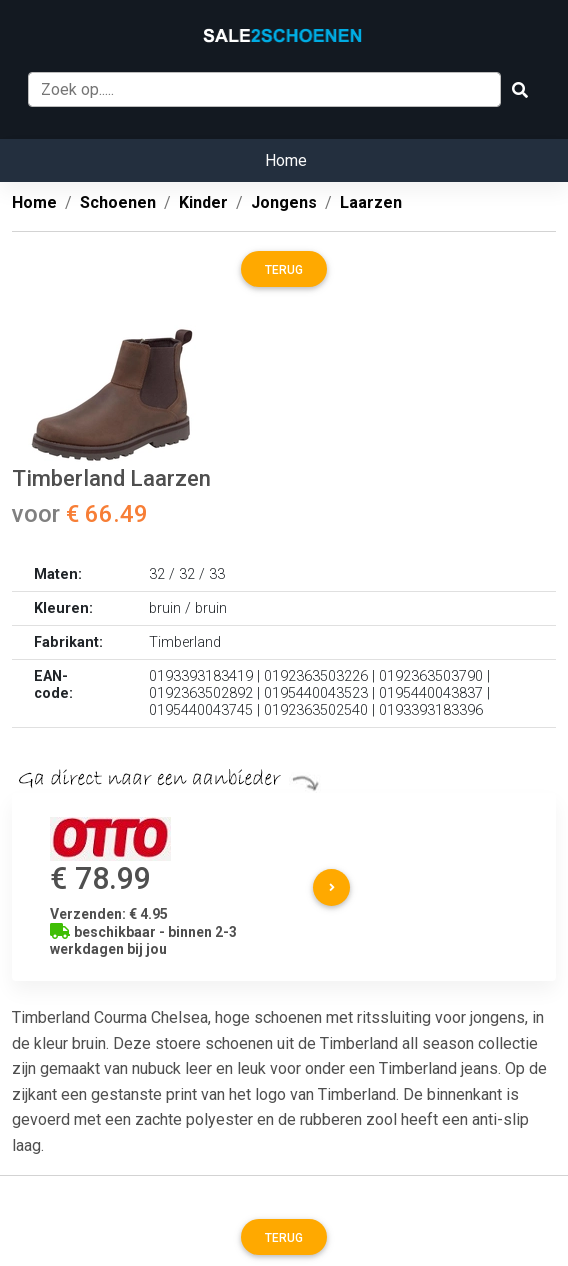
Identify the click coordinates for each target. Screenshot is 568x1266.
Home (286, 160)
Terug (284, 270)
